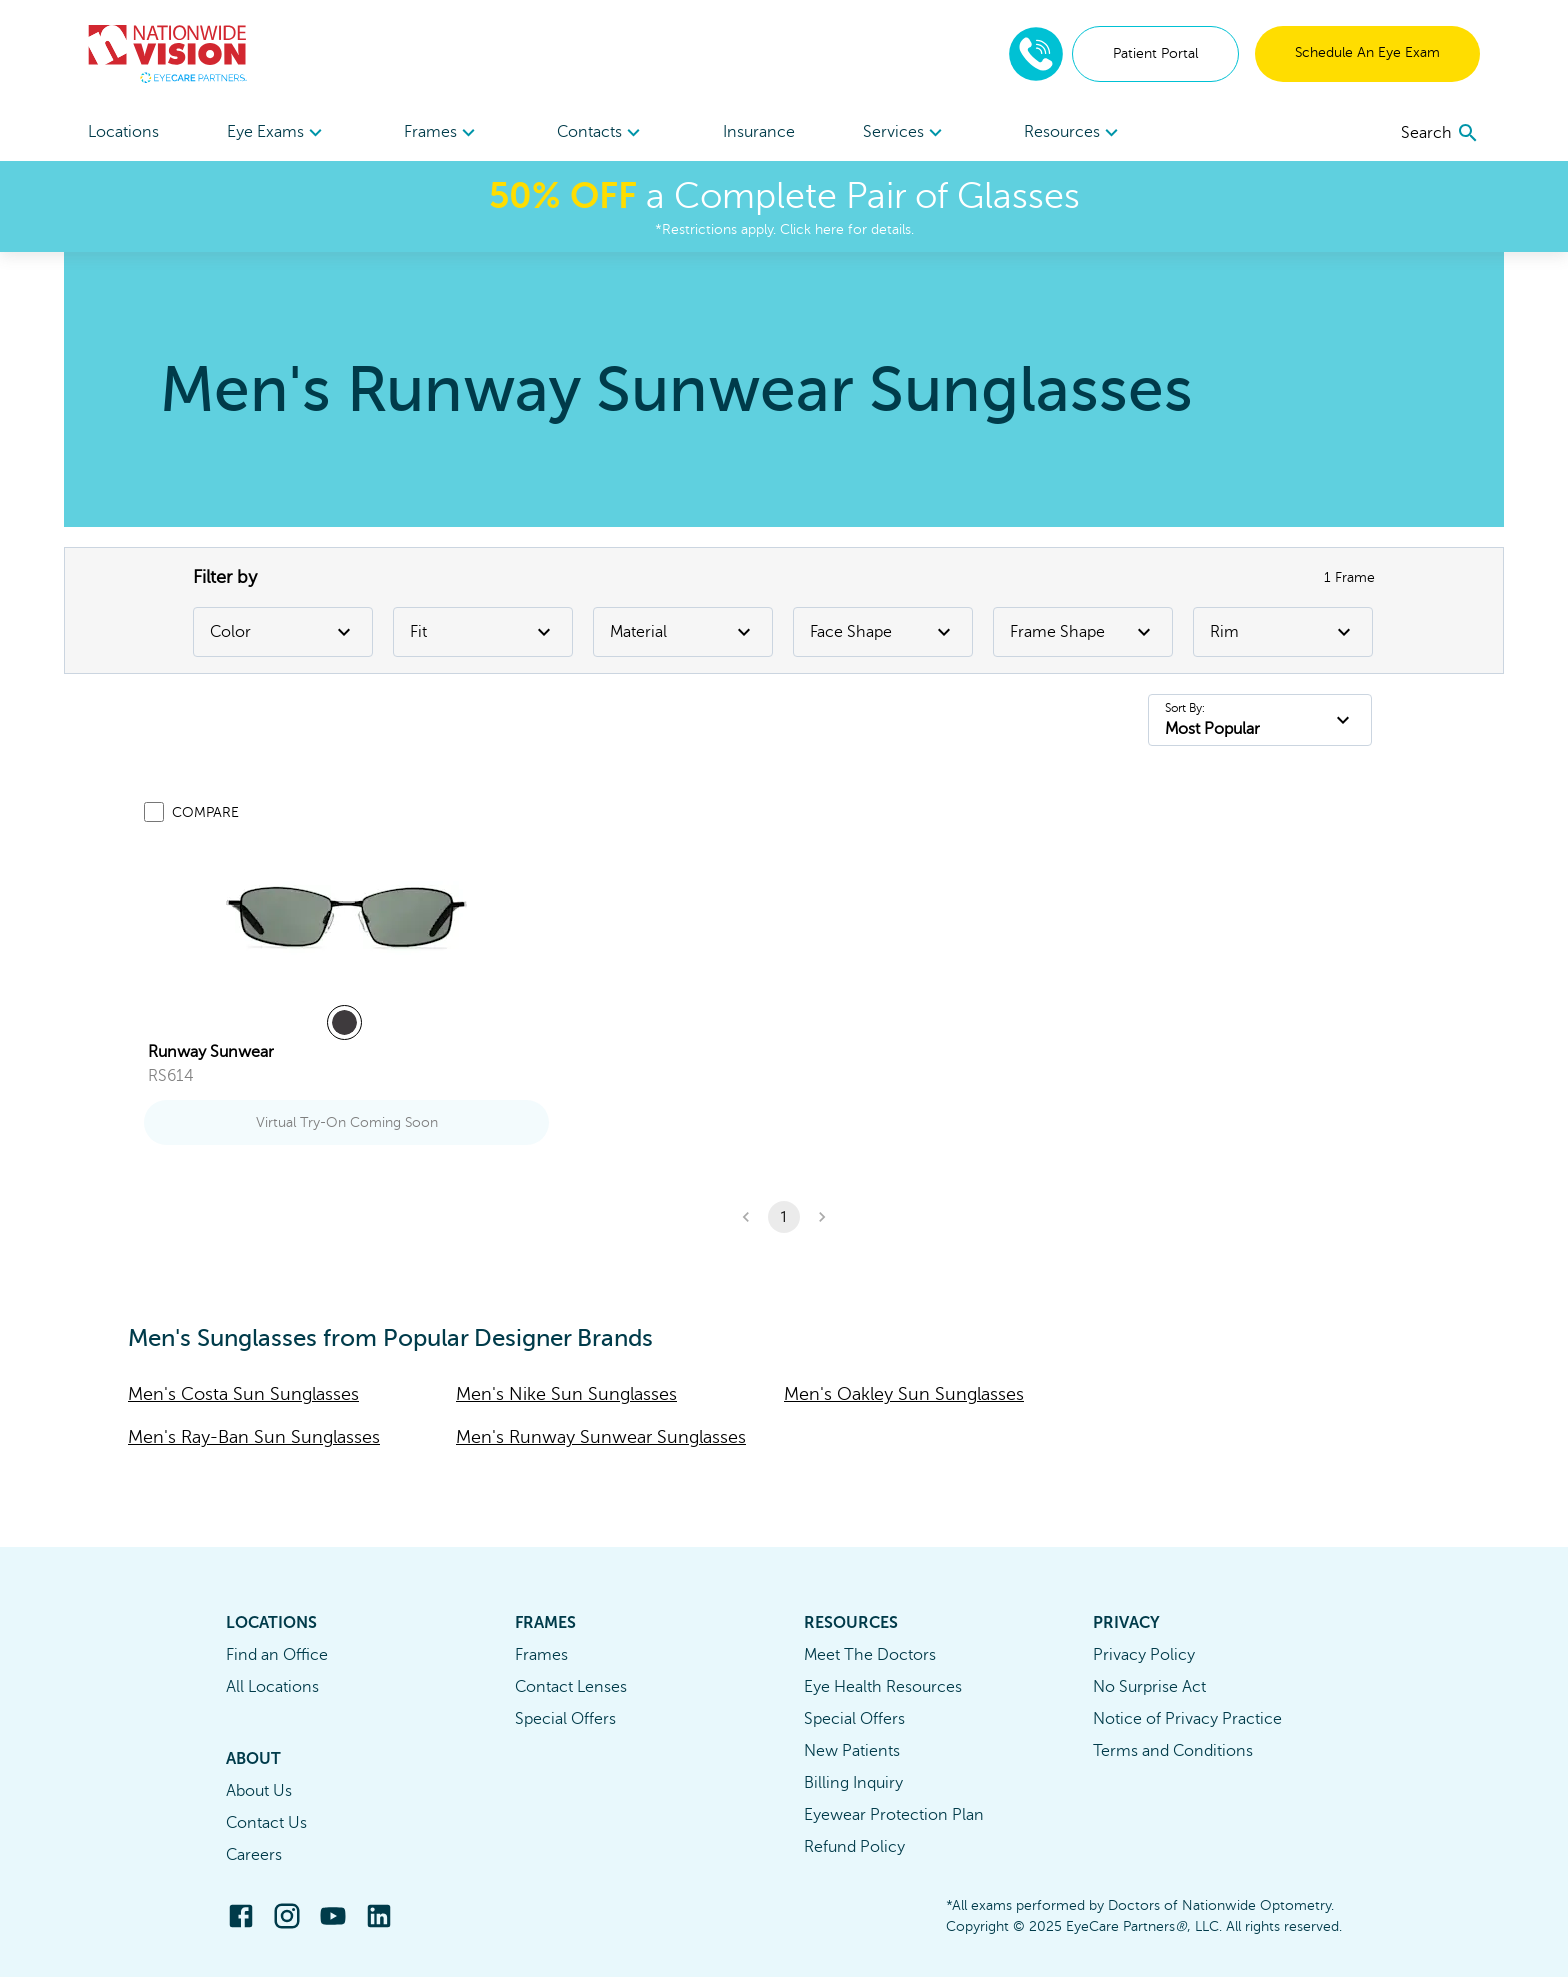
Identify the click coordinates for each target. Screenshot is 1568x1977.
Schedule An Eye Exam (1367, 52)
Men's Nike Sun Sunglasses (566, 1394)
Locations (123, 132)
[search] (1440, 133)
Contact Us (266, 1823)
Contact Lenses (571, 1687)
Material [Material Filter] (683, 632)
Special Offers (565, 1719)
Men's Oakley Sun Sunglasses (904, 1394)
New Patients (852, 1751)
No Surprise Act (1149, 1687)
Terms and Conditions (1173, 1751)
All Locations (272, 1687)
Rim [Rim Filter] (1283, 632)
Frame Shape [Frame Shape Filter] (1083, 632)
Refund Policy (854, 1847)
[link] (347, 917)
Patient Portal (1155, 53)
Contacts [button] (601, 133)
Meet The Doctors (870, 1655)
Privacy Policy (1144, 1655)
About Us (259, 1791)
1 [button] (784, 1217)
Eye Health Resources (883, 1687)
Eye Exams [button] (277, 133)
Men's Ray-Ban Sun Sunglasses (254, 1437)
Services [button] (905, 133)
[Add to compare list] (154, 812)
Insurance (759, 132)
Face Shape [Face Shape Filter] (883, 632)
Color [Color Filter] (283, 632)
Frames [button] (442, 133)
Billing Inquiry (853, 1783)
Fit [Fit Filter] (483, 632)
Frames (541, 1655)
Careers (254, 1855)
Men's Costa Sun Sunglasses (243, 1394)
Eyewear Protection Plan (894, 1815)
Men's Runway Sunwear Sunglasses (601, 1437)
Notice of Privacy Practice (1187, 1719)
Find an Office (277, 1655)
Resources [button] (1074, 133)
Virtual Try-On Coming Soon (347, 1122)
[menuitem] (277, 132)
